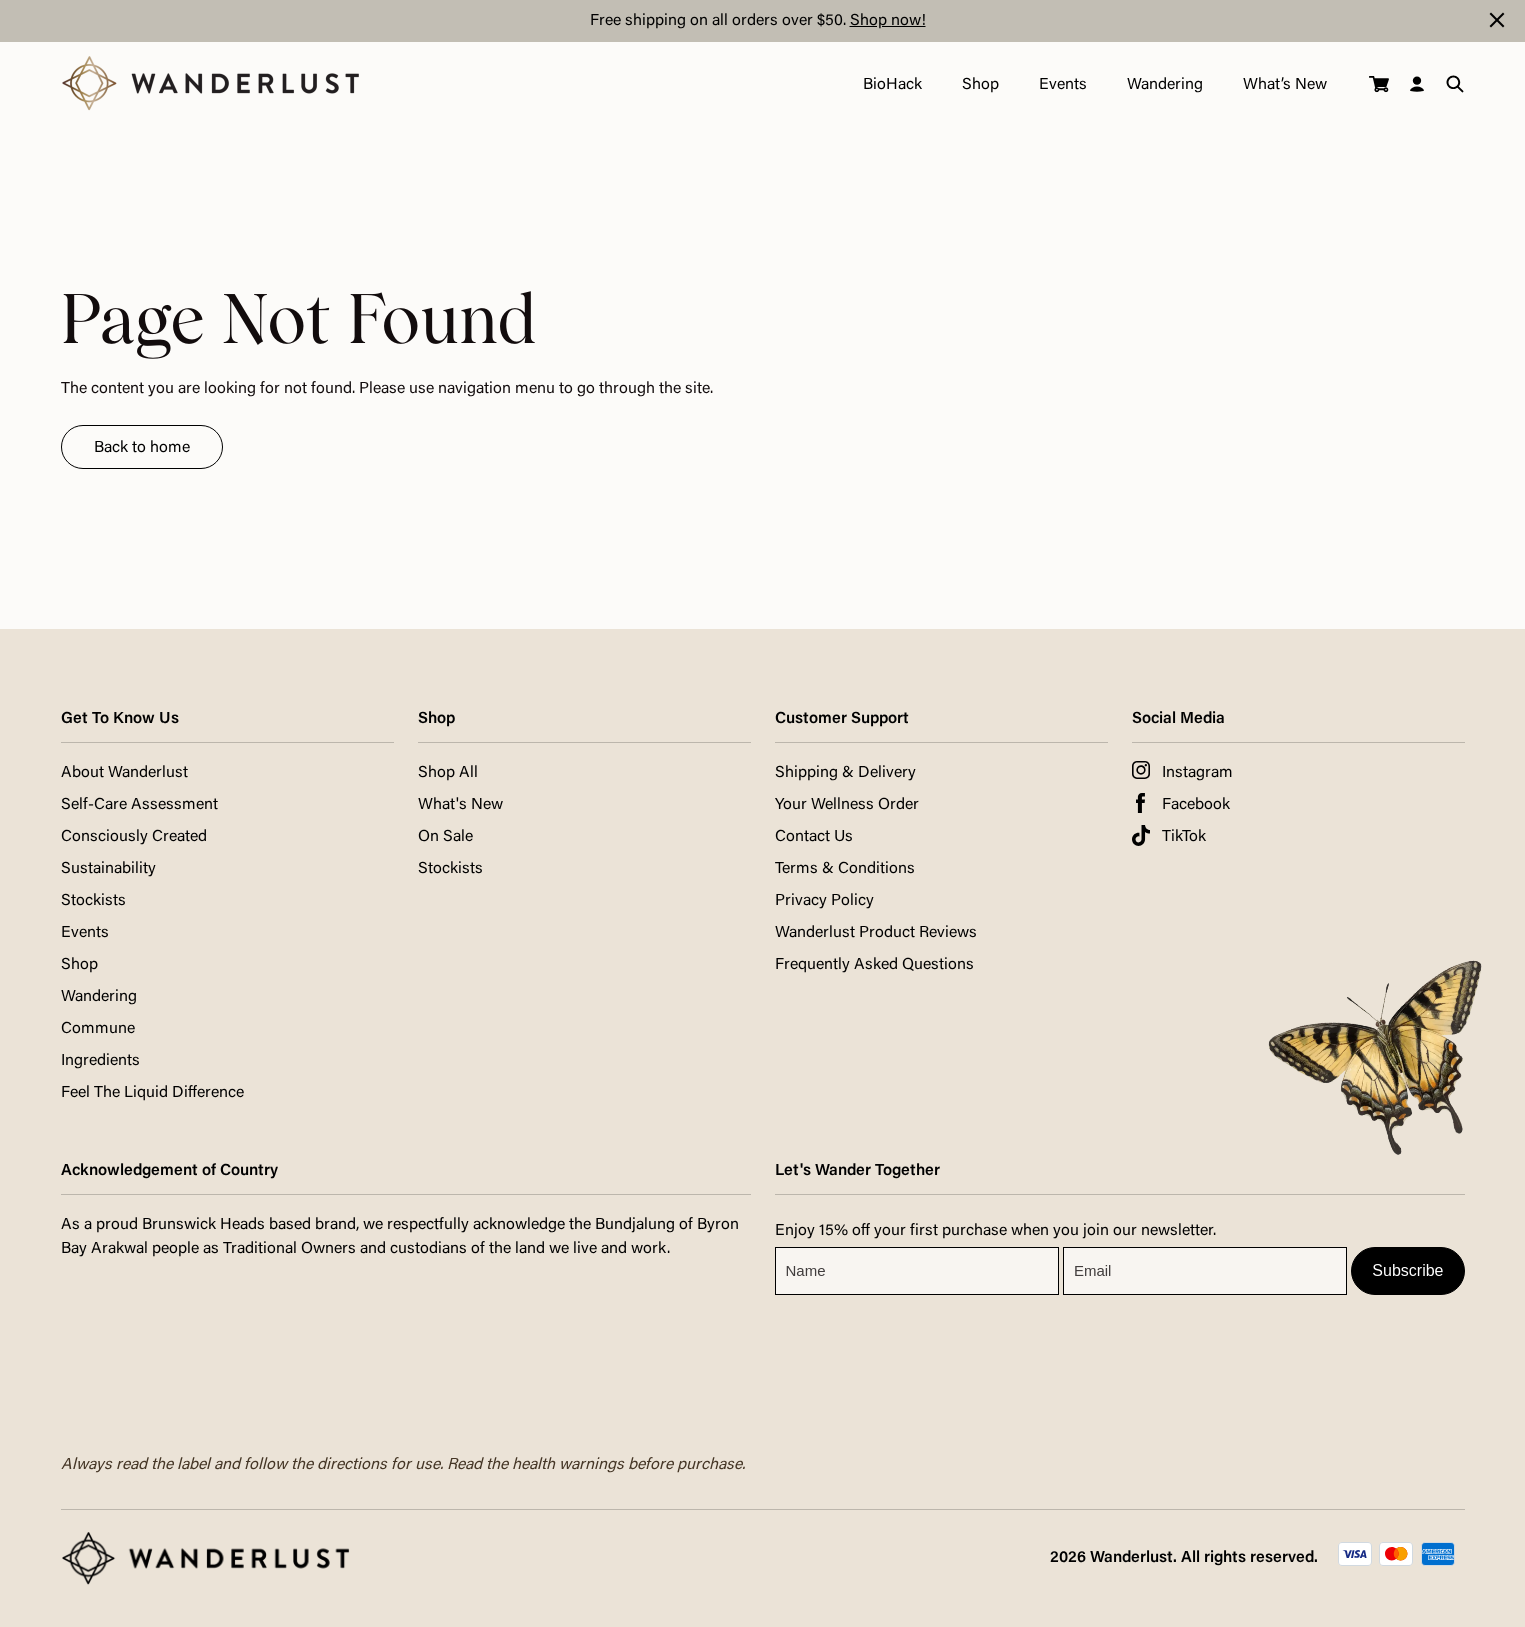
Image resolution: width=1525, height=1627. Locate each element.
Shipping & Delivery (845, 773)
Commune (98, 1029)
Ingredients (100, 1061)
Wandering (1165, 85)
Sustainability (108, 869)
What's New (460, 805)
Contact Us (814, 837)
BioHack (892, 85)
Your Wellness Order (847, 805)
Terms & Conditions (845, 869)
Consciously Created (134, 837)
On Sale (445, 837)
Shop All (448, 773)
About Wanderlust (124, 773)
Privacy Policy (824, 901)
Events (1063, 85)
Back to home (142, 448)
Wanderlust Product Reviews (876, 933)
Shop (980, 85)
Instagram (1197, 773)
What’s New (1285, 85)
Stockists (93, 901)
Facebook (1196, 805)
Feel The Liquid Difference (152, 1093)
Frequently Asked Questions (874, 965)
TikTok (1184, 837)
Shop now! (888, 21)
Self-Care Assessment (139, 805)
